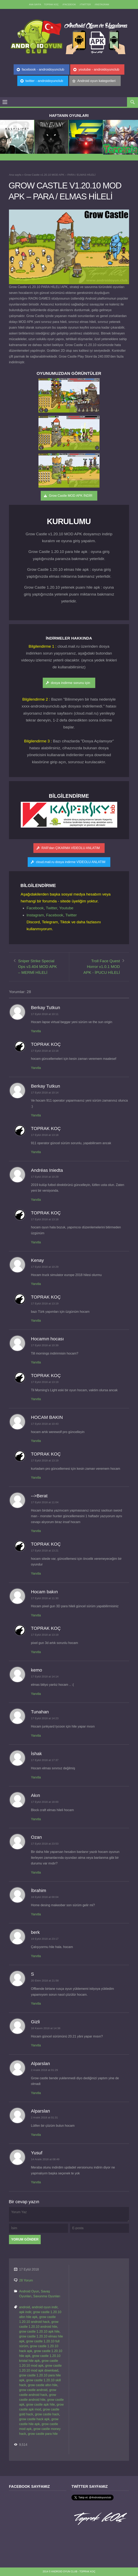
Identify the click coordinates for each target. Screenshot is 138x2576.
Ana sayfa (35, 4)
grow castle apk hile (40, 2404)
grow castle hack (47, 2414)
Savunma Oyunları (46, 2296)
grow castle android (33, 2390)
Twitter (51, 908)
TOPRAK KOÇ (51, 4)
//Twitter (85, 4)
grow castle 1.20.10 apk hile (39, 2331)
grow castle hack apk (34, 2419)
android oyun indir (44, 2307)
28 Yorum (26, 2280)
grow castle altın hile (42, 2385)
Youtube (66, 908)
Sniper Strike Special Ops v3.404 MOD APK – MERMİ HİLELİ (37, 967)
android (24, 2307)
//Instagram (102, 4)
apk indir (25, 2312)
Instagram (35, 915)
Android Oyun (29, 2291)
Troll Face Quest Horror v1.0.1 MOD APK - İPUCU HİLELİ (101, 967)
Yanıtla (36, 1031)
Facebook (35, 908)
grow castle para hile (43, 2433)
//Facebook (69, 4)
